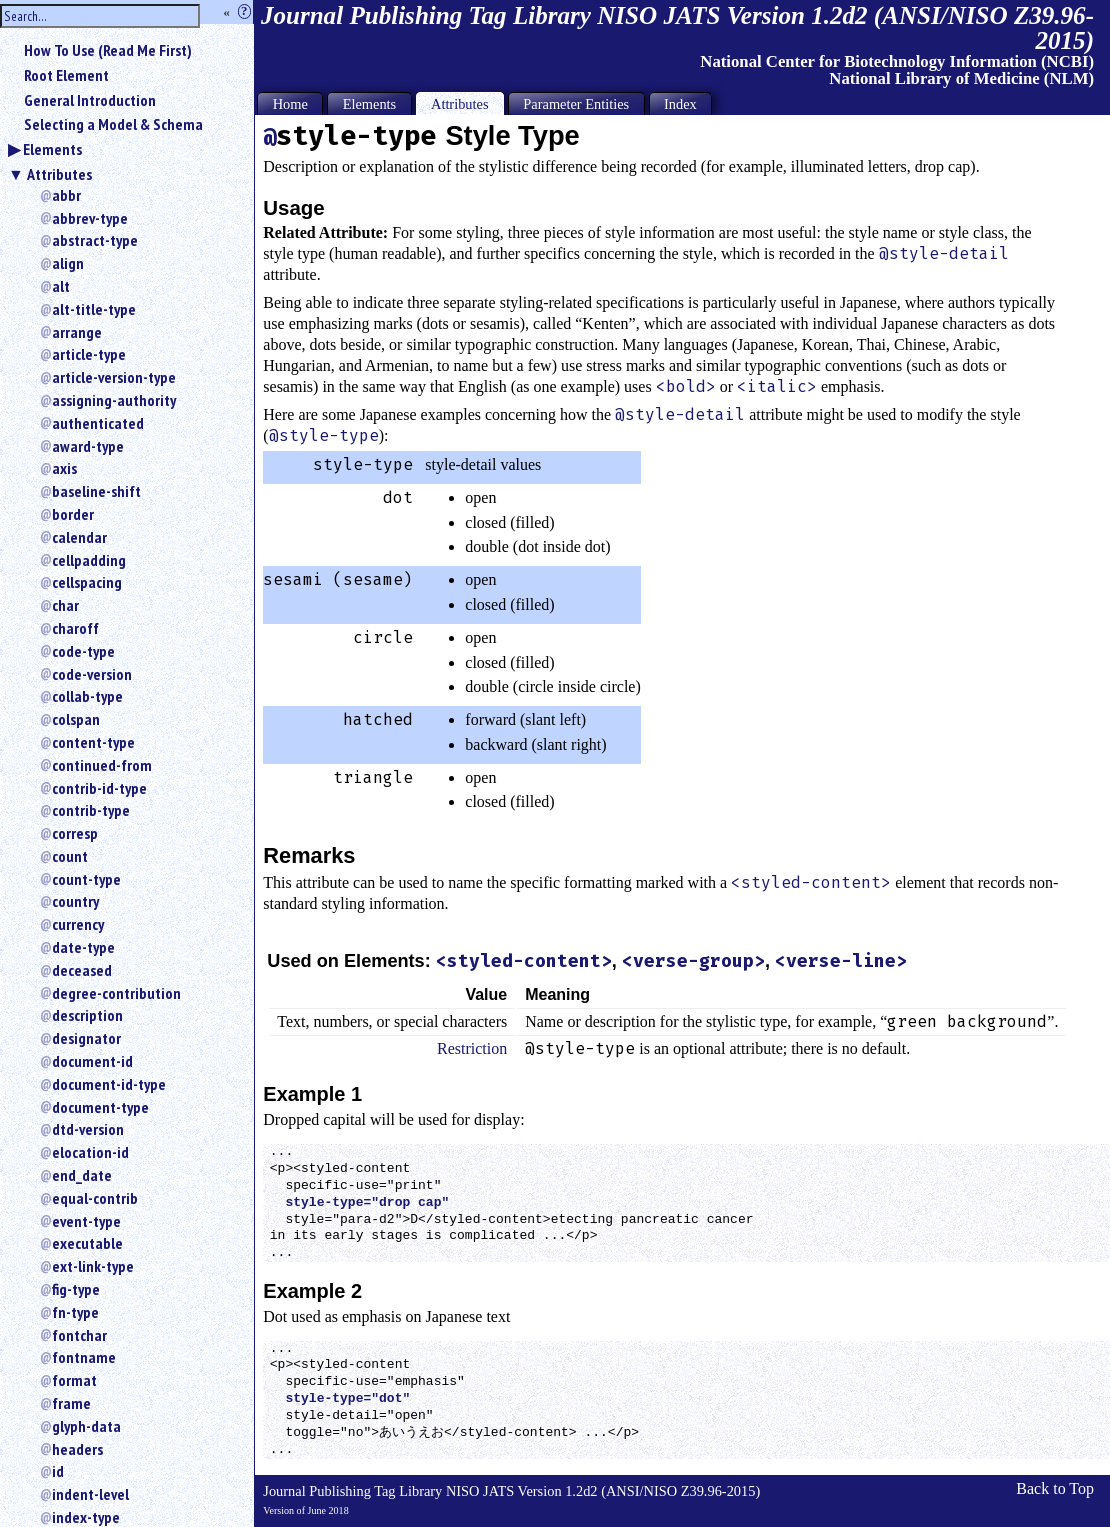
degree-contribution (116, 993)
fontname (84, 1357)
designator (86, 1038)
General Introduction (90, 100)
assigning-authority (114, 400)
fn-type (75, 1312)
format (74, 1380)
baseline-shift (96, 491)
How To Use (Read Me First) (108, 50)
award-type (88, 446)
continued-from (102, 765)
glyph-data (86, 1426)
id (58, 1471)
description (87, 1015)
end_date (82, 1175)
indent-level (90, 1494)
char (65, 605)
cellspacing (87, 582)
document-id (92, 1061)
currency (78, 924)
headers (77, 1449)
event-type (86, 1221)
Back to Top (1055, 1488)
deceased (82, 970)
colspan (76, 719)
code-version (92, 674)
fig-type (76, 1289)
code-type (83, 651)
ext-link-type (93, 1266)
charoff (75, 628)
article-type (89, 354)
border (73, 514)
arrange (77, 332)
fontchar (79, 1335)
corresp (75, 833)
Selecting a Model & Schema (113, 124)
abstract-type (95, 240)
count (70, 856)
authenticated (98, 423)
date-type (83, 947)
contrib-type (91, 810)
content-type (93, 742)
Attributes (59, 174)
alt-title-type (94, 309)
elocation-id (90, 1152)
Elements (52, 149)
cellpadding (89, 560)
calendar (79, 537)
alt (61, 286)
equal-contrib (95, 1198)
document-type (100, 1107)
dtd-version (88, 1129)
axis (64, 468)
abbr (66, 195)
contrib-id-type (99, 788)
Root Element (66, 75)
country (75, 901)
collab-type (87, 696)
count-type (86, 879)
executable (87, 1243)
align (68, 263)
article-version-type (114, 377)
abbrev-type (90, 218)
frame (71, 1403)
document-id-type (109, 1084)
